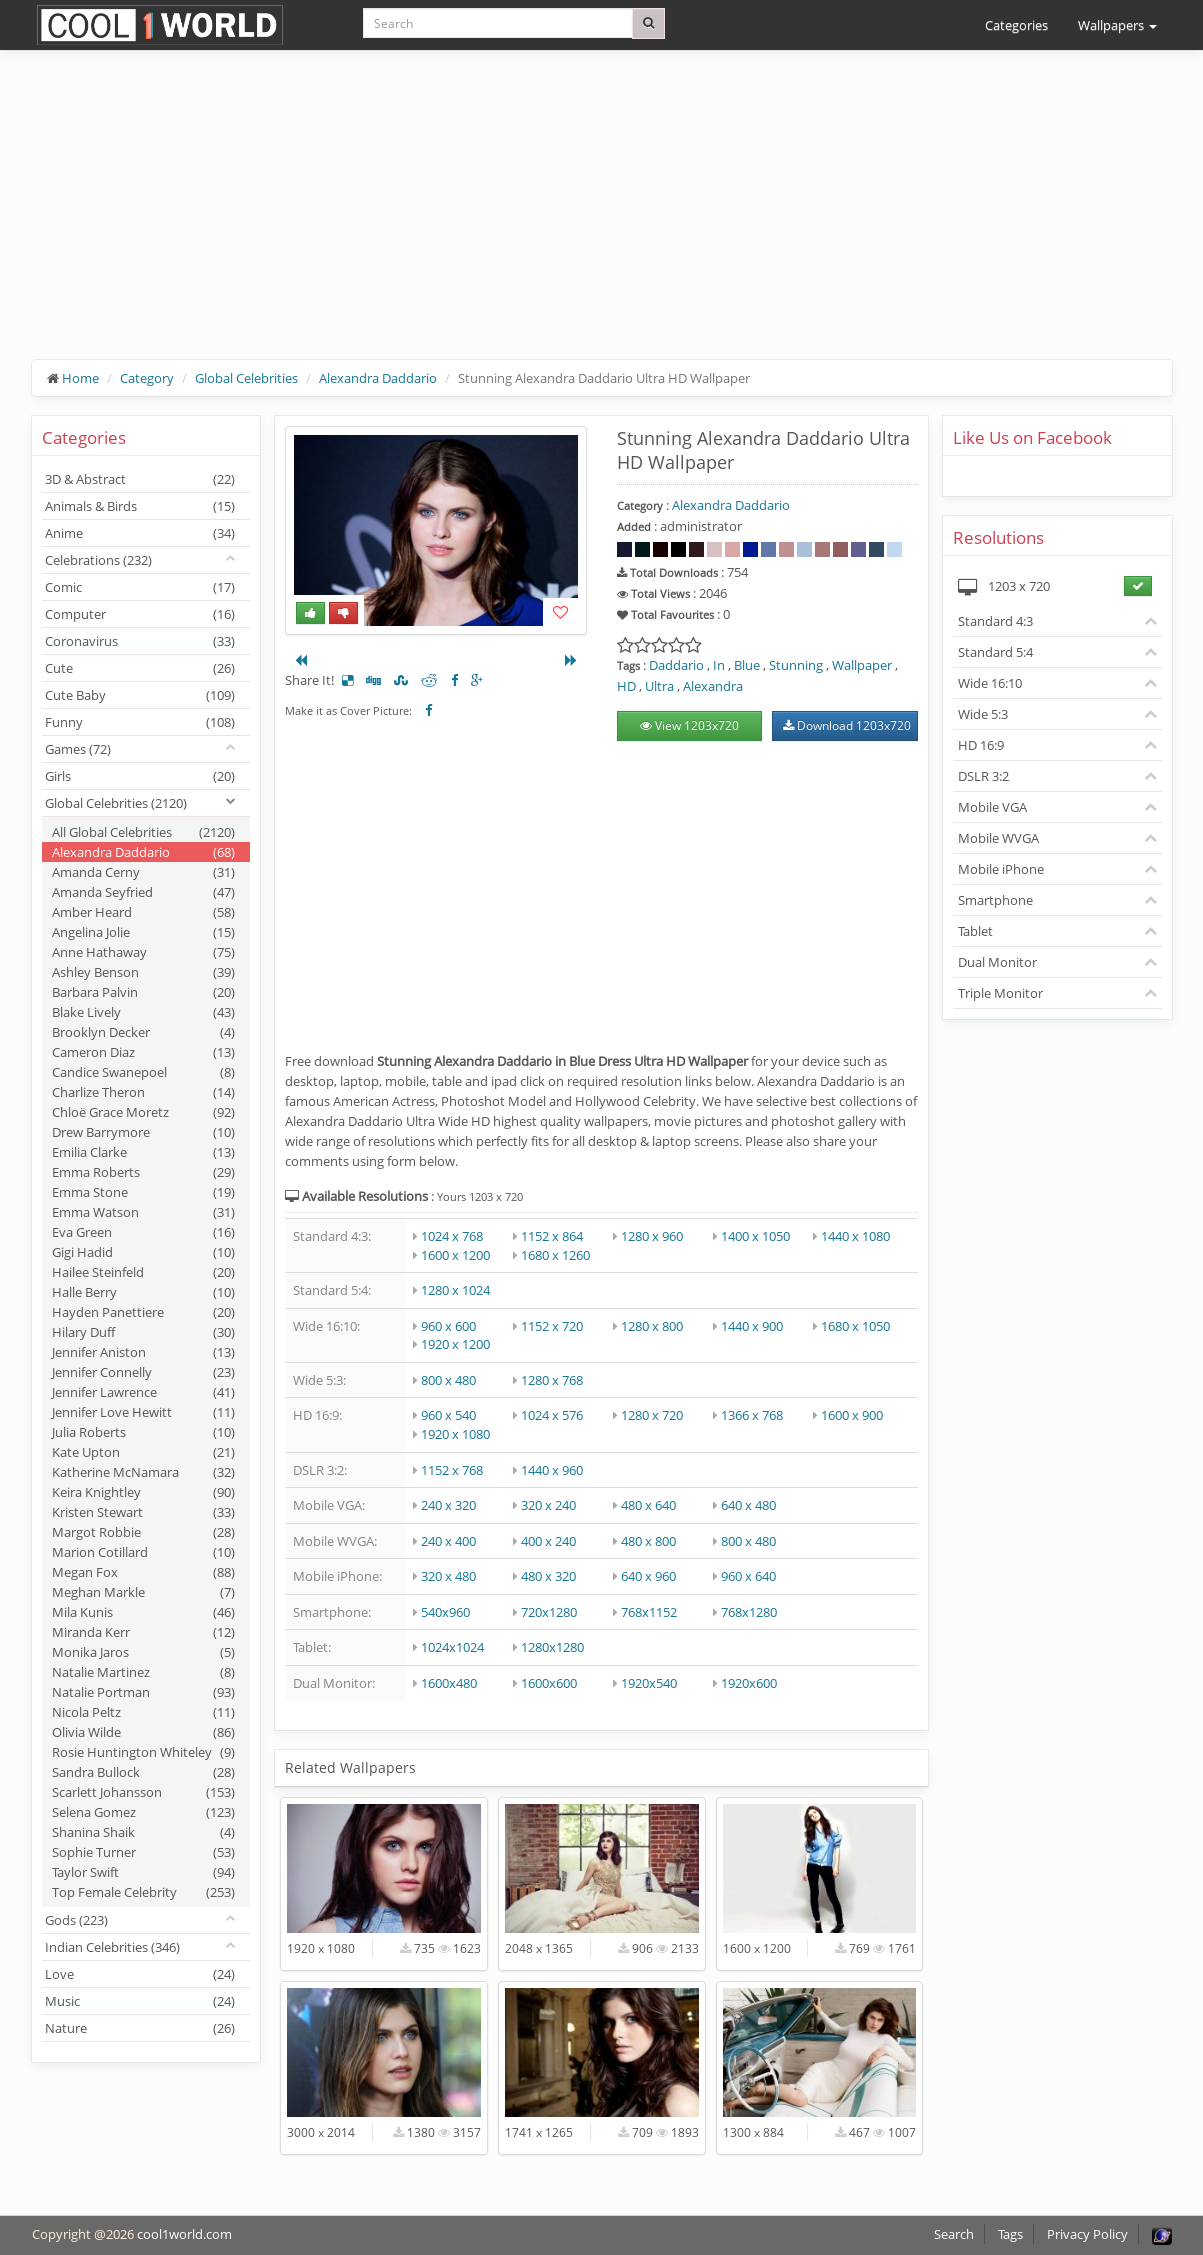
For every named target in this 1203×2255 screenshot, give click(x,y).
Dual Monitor (997, 962)
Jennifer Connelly (144, 1372)
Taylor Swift (144, 1872)
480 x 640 (648, 1505)
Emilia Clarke (144, 1152)
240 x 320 (448, 1505)
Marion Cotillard (144, 1552)
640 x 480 (748, 1505)
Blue (747, 665)
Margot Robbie (144, 1532)
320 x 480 (448, 1576)
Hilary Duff (144, 1332)
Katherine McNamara (144, 1472)
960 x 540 (448, 1415)
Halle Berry (144, 1292)
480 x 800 (648, 1541)
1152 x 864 (552, 1236)
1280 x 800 (652, 1326)
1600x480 (449, 1683)
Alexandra (713, 686)
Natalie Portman (144, 1692)
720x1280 (549, 1612)
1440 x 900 (752, 1326)
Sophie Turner (144, 1852)
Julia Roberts (144, 1432)
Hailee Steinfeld (144, 1272)
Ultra (659, 686)
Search (954, 2234)
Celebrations (98, 560)
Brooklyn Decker (144, 1032)
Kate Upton (144, 1452)
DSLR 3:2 (983, 776)
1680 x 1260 (555, 1255)
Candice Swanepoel (144, 1072)
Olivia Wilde (144, 1732)
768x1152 (649, 1612)
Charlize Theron (144, 1092)
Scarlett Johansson (144, 1792)
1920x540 (649, 1683)
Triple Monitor (1000, 993)
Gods (76, 1920)
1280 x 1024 (455, 1290)
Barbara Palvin (144, 992)
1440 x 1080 (855, 1236)
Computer (140, 614)
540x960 (445, 1612)
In (719, 665)
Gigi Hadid (144, 1252)
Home (80, 378)
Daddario (676, 665)
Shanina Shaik (144, 1832)
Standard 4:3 (995, 621)
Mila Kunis (144, 1612)
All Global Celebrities (144, 832)
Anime (140, 533)
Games (78, 749)
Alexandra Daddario (378, 378)
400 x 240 (548, 1541)
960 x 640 (748, 1576)
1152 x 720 (552, 1326)
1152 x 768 (452, 1470)
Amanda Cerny (144, 872)
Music (140, 2001)
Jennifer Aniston (144, 1352)
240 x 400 (448, 1541)
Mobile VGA (992, 807)
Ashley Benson (144, 972)
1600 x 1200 (455, 1255)
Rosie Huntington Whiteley (144, 1752)
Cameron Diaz (144, 1052)
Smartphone (995, 900)
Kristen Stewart (144, 1512)
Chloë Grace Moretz (144, 1112)
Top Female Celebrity (144, 1892)
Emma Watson (144, 1212)
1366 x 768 (752, 1415)
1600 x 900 (852, 1415)
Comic (140, 587)
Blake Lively (144, 1012)
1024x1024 (452, 1647)
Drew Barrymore (144, 1132)
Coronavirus (140, 641)
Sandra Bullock (144, 1772)
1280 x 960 (652, 1236)
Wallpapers (1117, 25)
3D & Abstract (140, 479)
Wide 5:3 (983, 714)
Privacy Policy (1087, 2234)
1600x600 (549, 1683)
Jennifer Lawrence (144, 1392)
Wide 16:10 (990, 683)
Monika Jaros (144, 1652)
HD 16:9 (981, 745)
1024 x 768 (452, 1236)
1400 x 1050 (755, 1236)
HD (626, 686)
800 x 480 (448, 1380)
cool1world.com (184, 2234)
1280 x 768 (552, 1380)
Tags (1010, 2234)
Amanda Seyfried (144, 892)
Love (140, 1974)
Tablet (975, 931)
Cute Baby (140, 695)
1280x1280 (552, 1647)
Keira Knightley (144, 1492)
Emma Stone (144, 1192)
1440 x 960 (552, 1470)
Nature (140, 2028)
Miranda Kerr (144, 1632)
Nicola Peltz (144, 1712)
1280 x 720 (652, 1415)
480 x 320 (548, 1576)
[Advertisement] (602, 220)
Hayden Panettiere (144, 1312)
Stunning (796, 665)
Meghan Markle (144, 1592)
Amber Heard (144, 912)
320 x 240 (548, 1505)
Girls (140, 776)
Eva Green (144, 1232)
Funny (140, 722)
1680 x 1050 (855, 1326)
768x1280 (749, 1612)
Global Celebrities (246, 378)
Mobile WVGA (998, 838)
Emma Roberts (144, 1172)
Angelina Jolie (144, 932)
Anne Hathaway (144, 952)
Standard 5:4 (995, 652)
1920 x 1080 (455, 1434)
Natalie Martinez (144, 1672)
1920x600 (749, 1683)
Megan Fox (144, 1572)
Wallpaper (862, 665)
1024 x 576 (552, 1415)
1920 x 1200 (455, 1344)
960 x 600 (448, 1326)
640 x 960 (648, 1576)
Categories (1016, 25)
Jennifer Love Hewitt (144, 1412)
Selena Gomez (144, 1812)
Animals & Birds (140, 506)
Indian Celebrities (112, 1947)
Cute (140, 668)
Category (147, 378)
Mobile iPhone (1001, 869)
